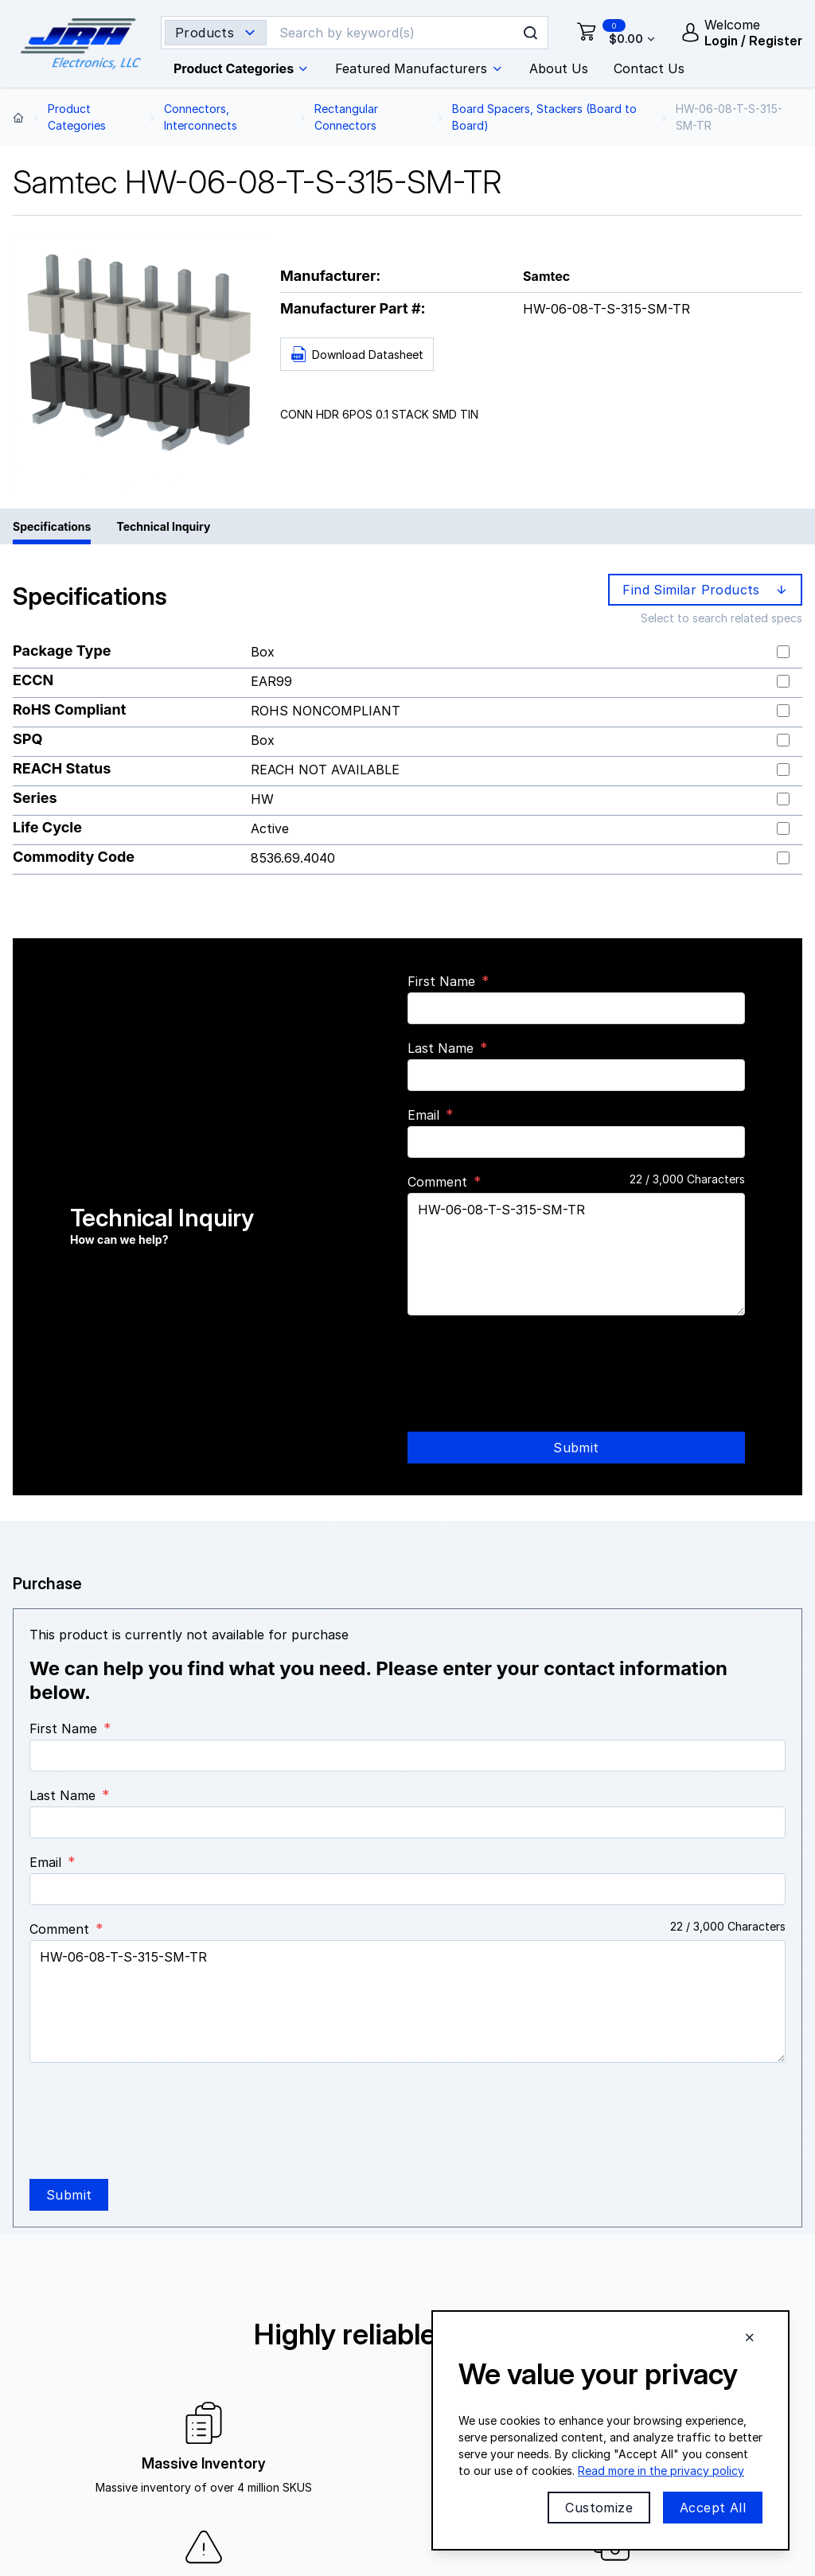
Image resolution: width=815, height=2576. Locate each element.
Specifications (52, 526)
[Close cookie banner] (749, 2337)
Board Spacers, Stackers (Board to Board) (544, 117)
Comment (437, 1182)
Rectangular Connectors (346, 117)
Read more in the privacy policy (661, 2470)
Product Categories (77, 117)
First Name (441, 981)
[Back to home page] (18, 117)
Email (423, 1115)
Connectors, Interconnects (200, 117)
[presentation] (528, 1359)
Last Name (441, 1048)
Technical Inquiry (163, 526)
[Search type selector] (216, 32)
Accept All (713, 2508)
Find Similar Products (706, 590)
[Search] (394, 33)
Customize (599, 2508)
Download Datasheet (357, 354)
